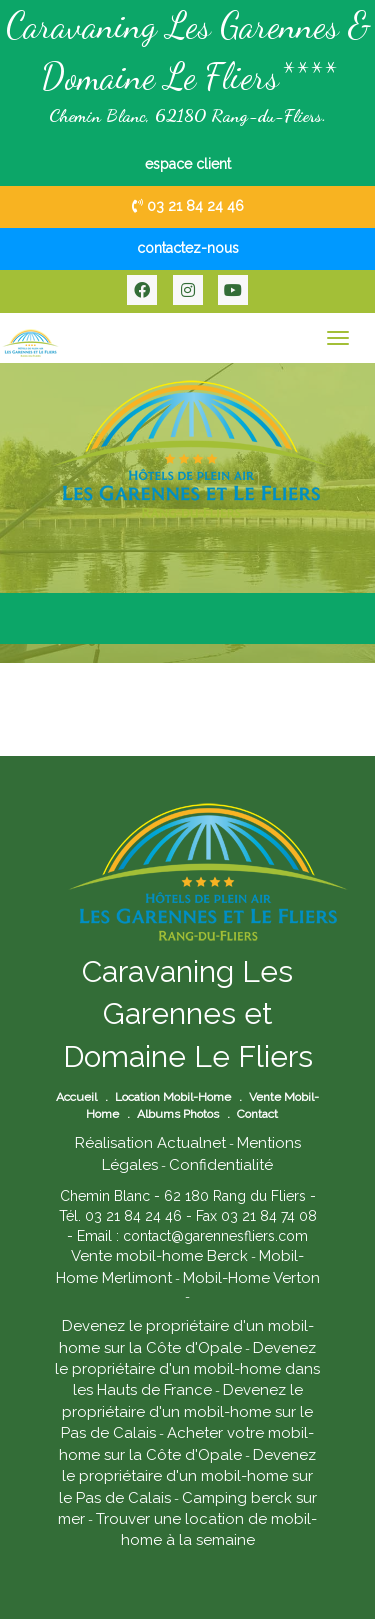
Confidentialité (221, 1165)
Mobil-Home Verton (251, 1278)
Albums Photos (178, 1114)
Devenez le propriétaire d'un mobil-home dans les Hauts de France (187, 1369)
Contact (257, 1114)
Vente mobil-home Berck (159, 1256)
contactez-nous (188, 248)
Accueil (76, 1097)
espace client (188, 164)
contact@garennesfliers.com (215, 1236)
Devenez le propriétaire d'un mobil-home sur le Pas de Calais (187, 1411)
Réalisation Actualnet (150, 1143)
